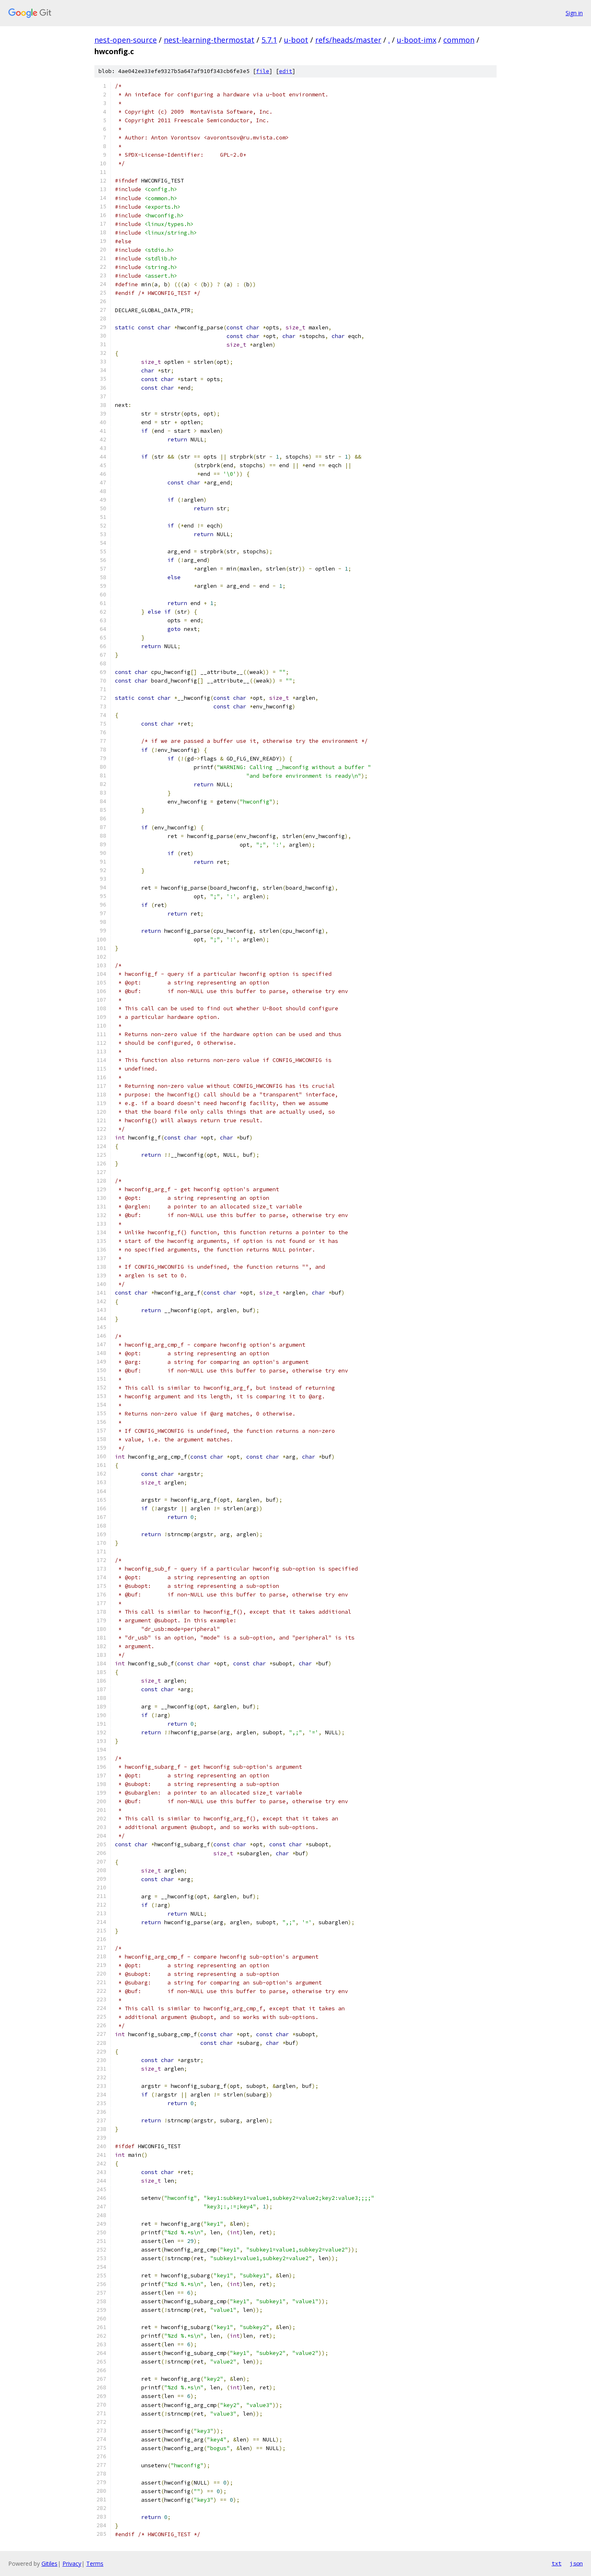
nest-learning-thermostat (209, 40)
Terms (94, 2563)
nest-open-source (125, 40)
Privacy (71, 2563)
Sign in (574, 13)
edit (285, 71)
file (262, 71)
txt (556, 2563)
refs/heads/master (348, 40)
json (576, 2563)
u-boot (296, 40)
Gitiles (49, 2563)
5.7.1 (269, 40)
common (458, 40)
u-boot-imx (416, 40)
